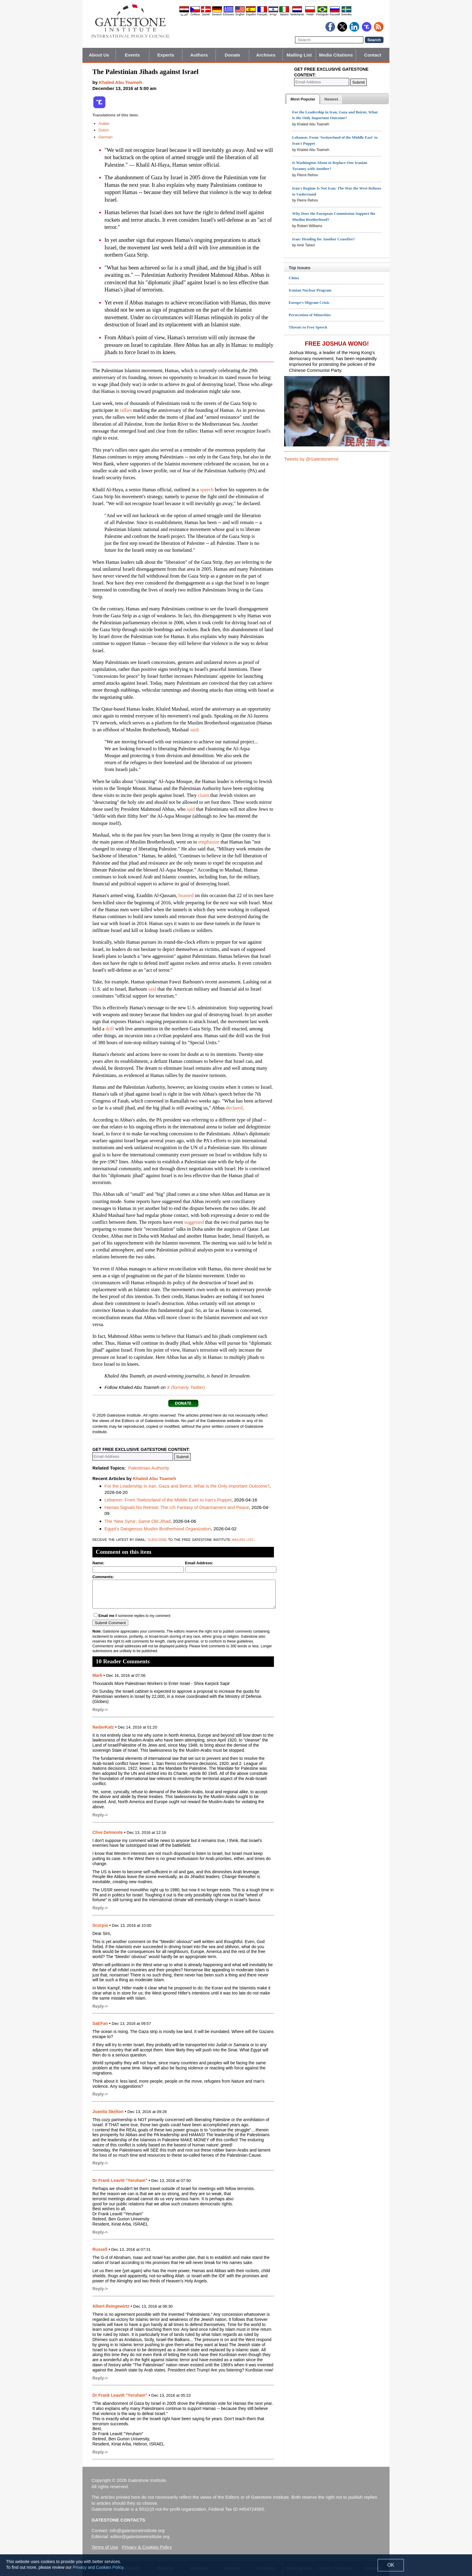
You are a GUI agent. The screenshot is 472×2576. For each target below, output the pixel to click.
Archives (265, 54)
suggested (194, 1222)
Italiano (284, 14)
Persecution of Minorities (310, 315)
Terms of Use (105, 2547)
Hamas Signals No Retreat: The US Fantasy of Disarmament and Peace (176, 1507)
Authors (199, 54)
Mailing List (299, 54)
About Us (99, 54)
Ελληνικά (228, 14)
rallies (126, 410)
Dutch (103, 130)
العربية (184, 14)
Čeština (195, 14)
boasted (186, 895)
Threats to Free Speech (308, 327)
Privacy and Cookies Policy (98, 2567)
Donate (232, 54)
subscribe (157, 1539)
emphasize (208, 842)
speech (207, 489)
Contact (372, 54)
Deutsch (217, 14)
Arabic (104, 123)
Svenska (346, 14)
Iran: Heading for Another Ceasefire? (323, 239)
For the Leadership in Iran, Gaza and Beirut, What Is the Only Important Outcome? (187, 1486)
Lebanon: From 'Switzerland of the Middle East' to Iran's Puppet (167, 1499)
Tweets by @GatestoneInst (311, 458)
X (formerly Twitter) (186, 1387)
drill (110, 1029)
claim (203, 795)
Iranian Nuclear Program (310, 290)
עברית (273, 14)
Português (322, 14)
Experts (165, 54)
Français (262, 14)
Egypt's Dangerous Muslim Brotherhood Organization (157, 1528)
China (294, 278)
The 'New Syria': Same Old (137, 1521)
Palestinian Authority (148, 1467)
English (239, 14)
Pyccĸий (335, 14)
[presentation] (303, 99)
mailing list (242, 1539)
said (194, 730)
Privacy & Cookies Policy (147, 2547)
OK (390, 2565)
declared (234, 1108)
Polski (310, 14)
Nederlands (297, 14)
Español (251, 14)
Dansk (206, 14)
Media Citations (336, 54)
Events (132, 54)
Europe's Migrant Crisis (309, 302)
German (105, 137)
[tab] (302, 99)
